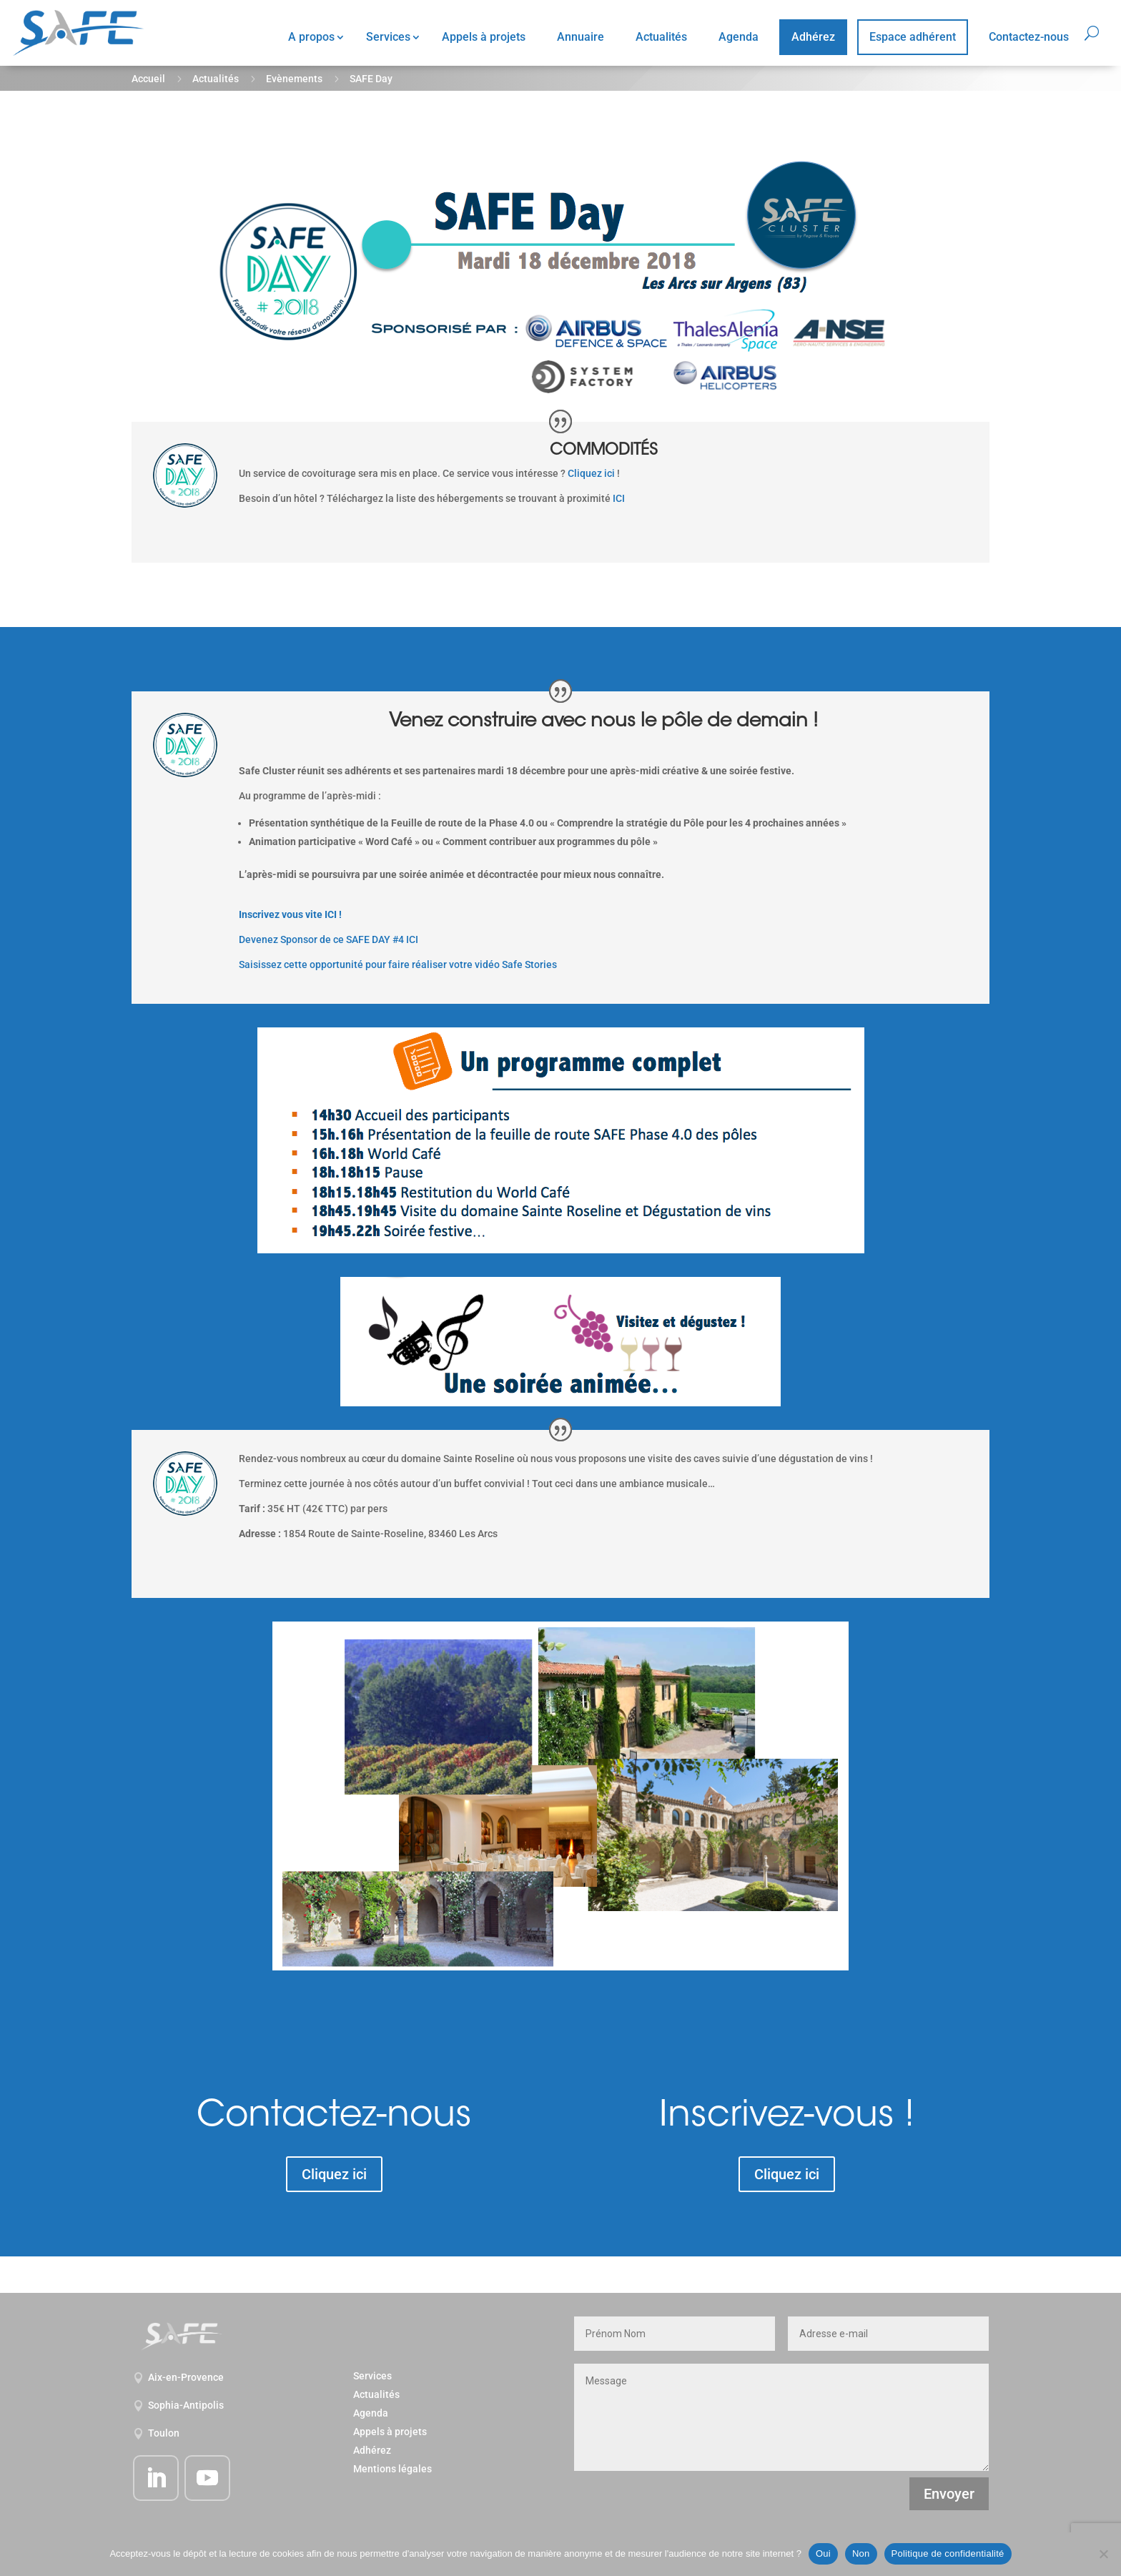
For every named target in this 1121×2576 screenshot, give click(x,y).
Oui (823, 2553)
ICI (619, 498)
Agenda (738, 37)
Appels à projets (483, 37)
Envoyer (949, 2493)
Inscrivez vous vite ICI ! (290, 914)
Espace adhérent (912, 37)
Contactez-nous (1029, 37)
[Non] (1103, 2554)
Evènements (294, 78)
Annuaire (580, 37)
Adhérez (813, 37)
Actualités (661, 37)
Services (388, 37)
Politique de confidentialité (948, 2553)
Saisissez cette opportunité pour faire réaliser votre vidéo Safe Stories (398, 964)
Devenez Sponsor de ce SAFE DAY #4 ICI (328, 939)
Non (861, 2553)
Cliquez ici (591, 473)
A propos (311, 37)
